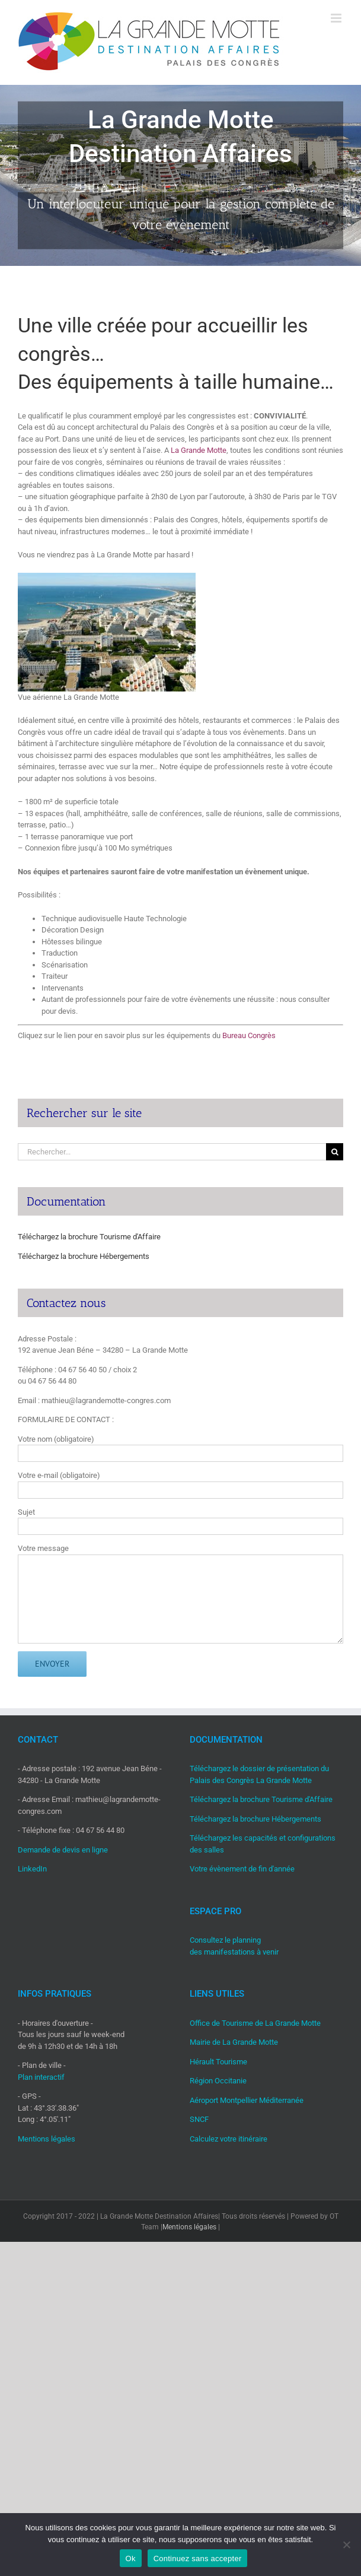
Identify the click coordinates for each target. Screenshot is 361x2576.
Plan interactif (41, 2077)
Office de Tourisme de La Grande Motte (255, 2023)
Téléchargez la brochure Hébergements (83, 1256)
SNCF (199, 2119)
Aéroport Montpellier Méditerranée (247, 2100)
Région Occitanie (218, 2080)
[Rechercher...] (172, 1151)
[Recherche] (334, 1151)
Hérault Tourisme (218, 2061)
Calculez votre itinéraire (228, 2138)
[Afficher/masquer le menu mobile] (337, 18)
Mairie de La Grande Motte (234, 2042)
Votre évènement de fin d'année (242, 1868)
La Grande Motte (198, 450)
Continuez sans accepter (198, 2558)
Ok (131, 2558)
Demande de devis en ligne (63, 1849)
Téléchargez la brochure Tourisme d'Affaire (89, 1236)
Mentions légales (46, 2138)
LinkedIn (32, 1868)
